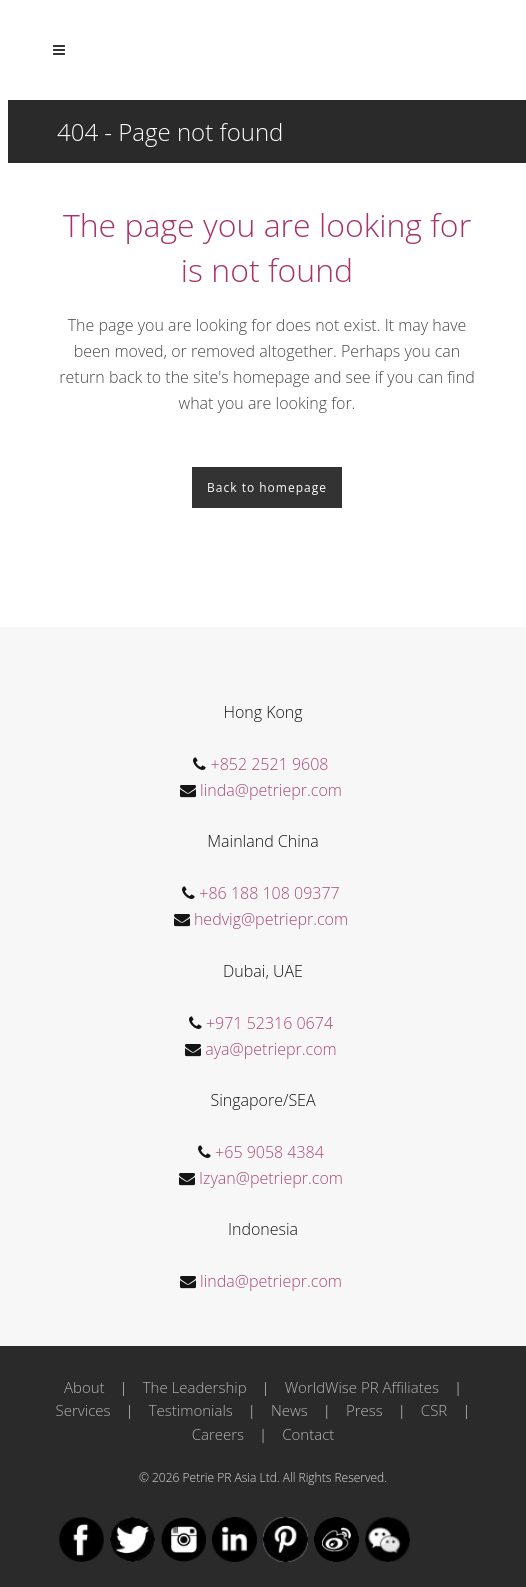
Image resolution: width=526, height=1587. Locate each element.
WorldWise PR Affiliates (362, 1387)
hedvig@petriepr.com (271, 919)
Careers (218, 1434)
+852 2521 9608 (270, 764)
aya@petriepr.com (270, 1049)
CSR (434, 1410)
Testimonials (191, 1410)
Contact (308, 1434)
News (289, 1410)
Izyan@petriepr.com (271, 1178)
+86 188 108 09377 (269, 893)
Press (364, 1410)
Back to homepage (267, 487)
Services (83, 1410)
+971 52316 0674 (269, 1023)
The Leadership (195, 1387)
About (84, 1387)
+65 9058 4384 (269, 1152)
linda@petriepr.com (271, 790)
